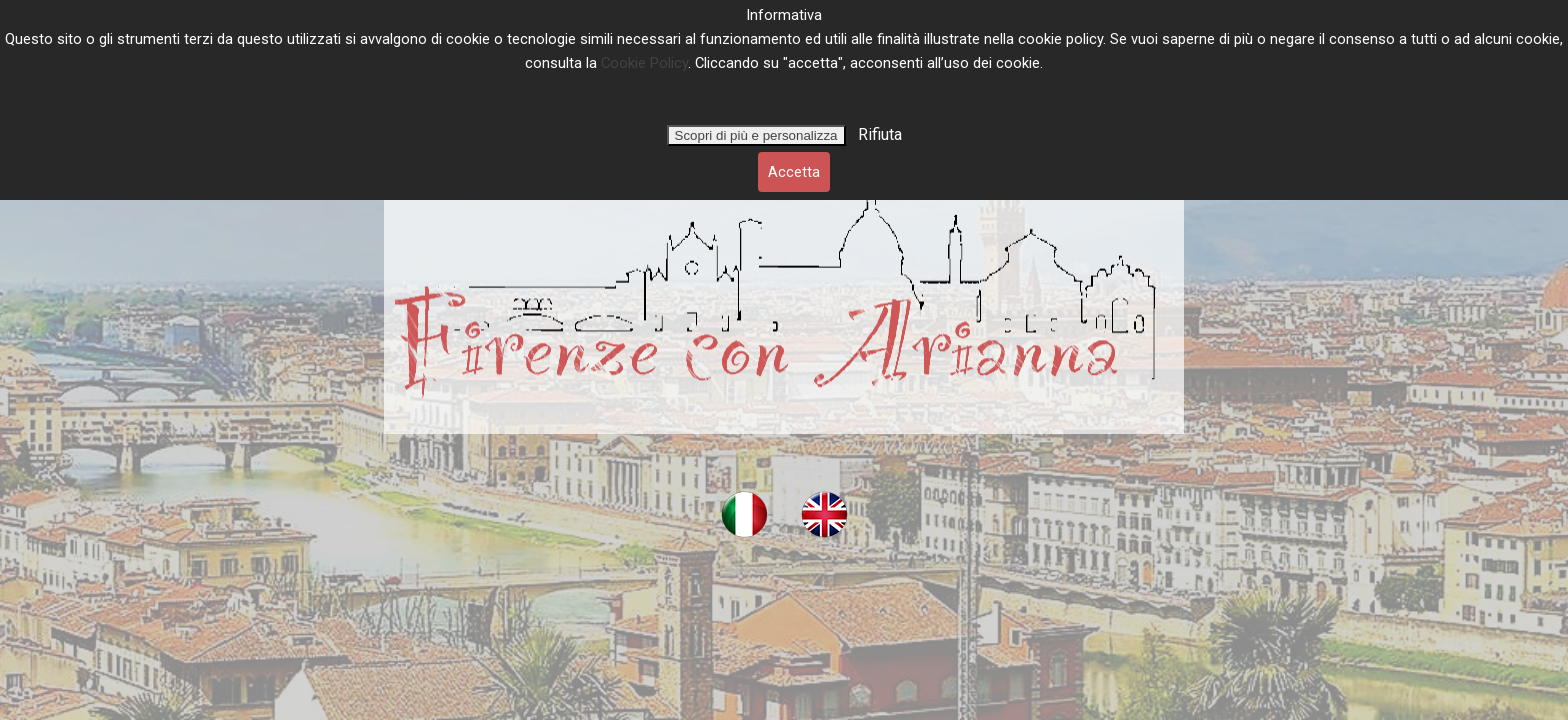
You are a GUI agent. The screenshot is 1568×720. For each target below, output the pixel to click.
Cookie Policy (644, 63)
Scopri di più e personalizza (756, 135)
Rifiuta (878, 134)
